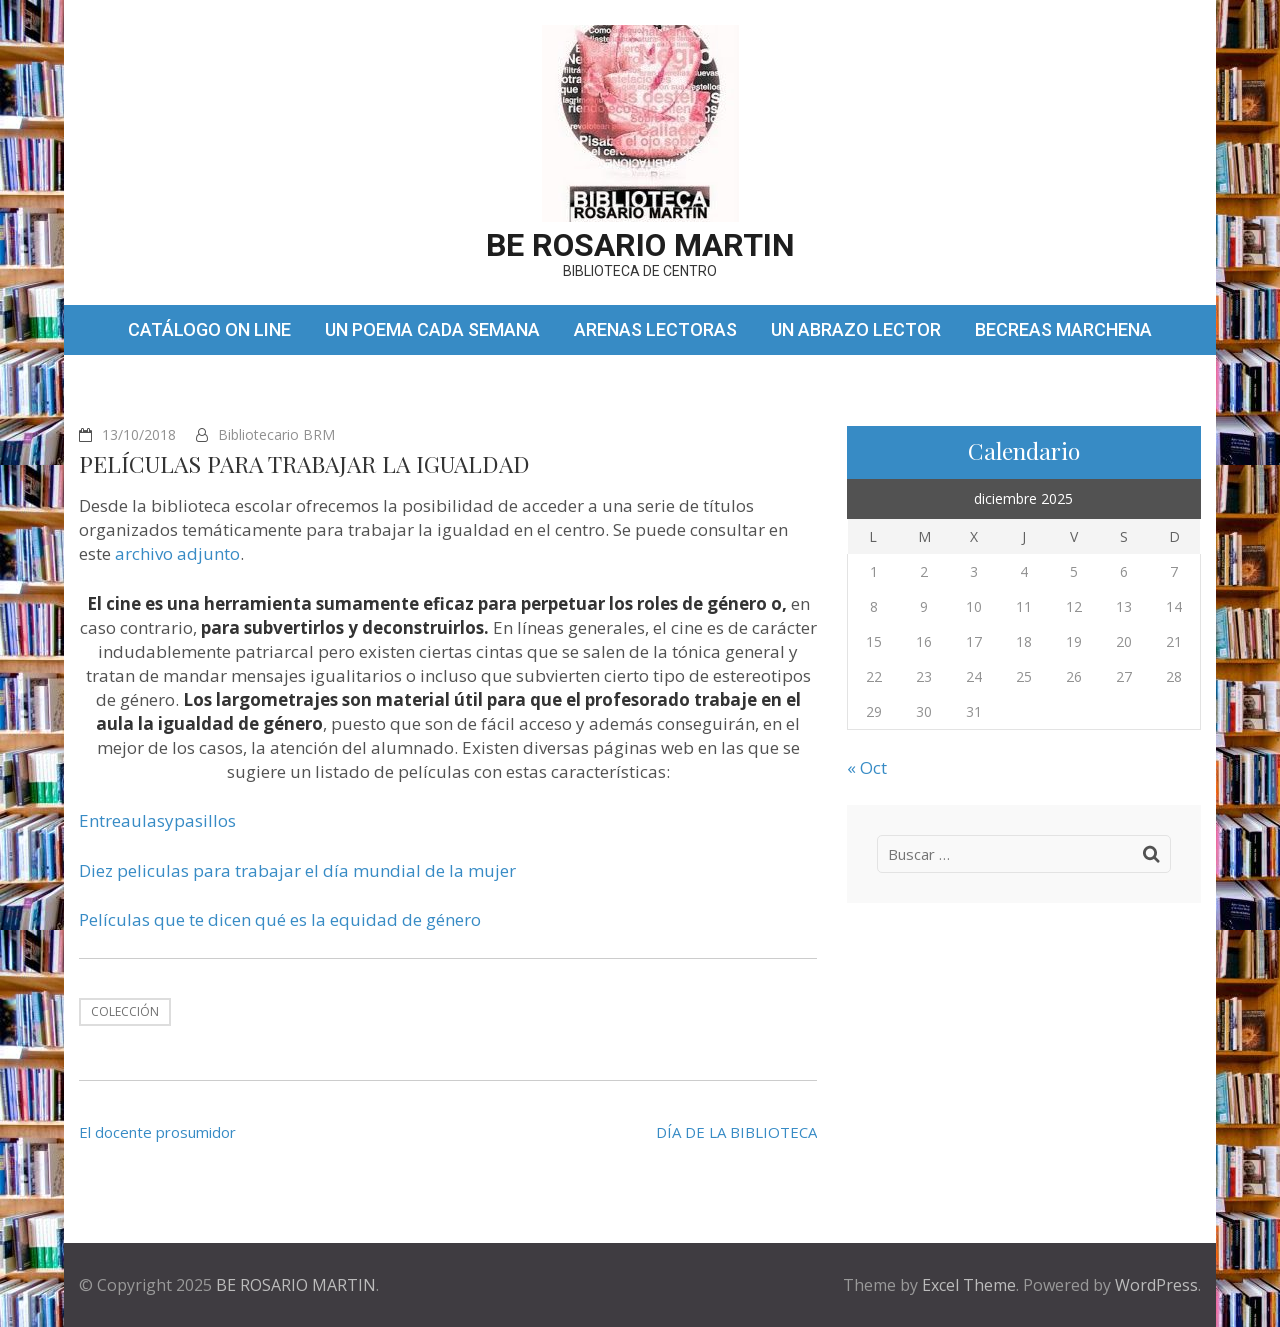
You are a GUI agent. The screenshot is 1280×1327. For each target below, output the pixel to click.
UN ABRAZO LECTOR (856, 329)
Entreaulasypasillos (157, 820)
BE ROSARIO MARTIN (640, 245)
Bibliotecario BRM (276, 434)
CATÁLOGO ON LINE (209, 329)
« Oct (867, 767)
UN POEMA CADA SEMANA (432, 329)
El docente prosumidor (157, 1132)
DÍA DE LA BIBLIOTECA (736, 1132)
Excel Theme (969, 1285)
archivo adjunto (177, 553)
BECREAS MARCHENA (1063, 329)
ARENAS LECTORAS (655, 329)
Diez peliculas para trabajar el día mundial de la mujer (297, 870)
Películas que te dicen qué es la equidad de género (280, 919)
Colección (125, 1011)
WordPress (1156, 1285)
